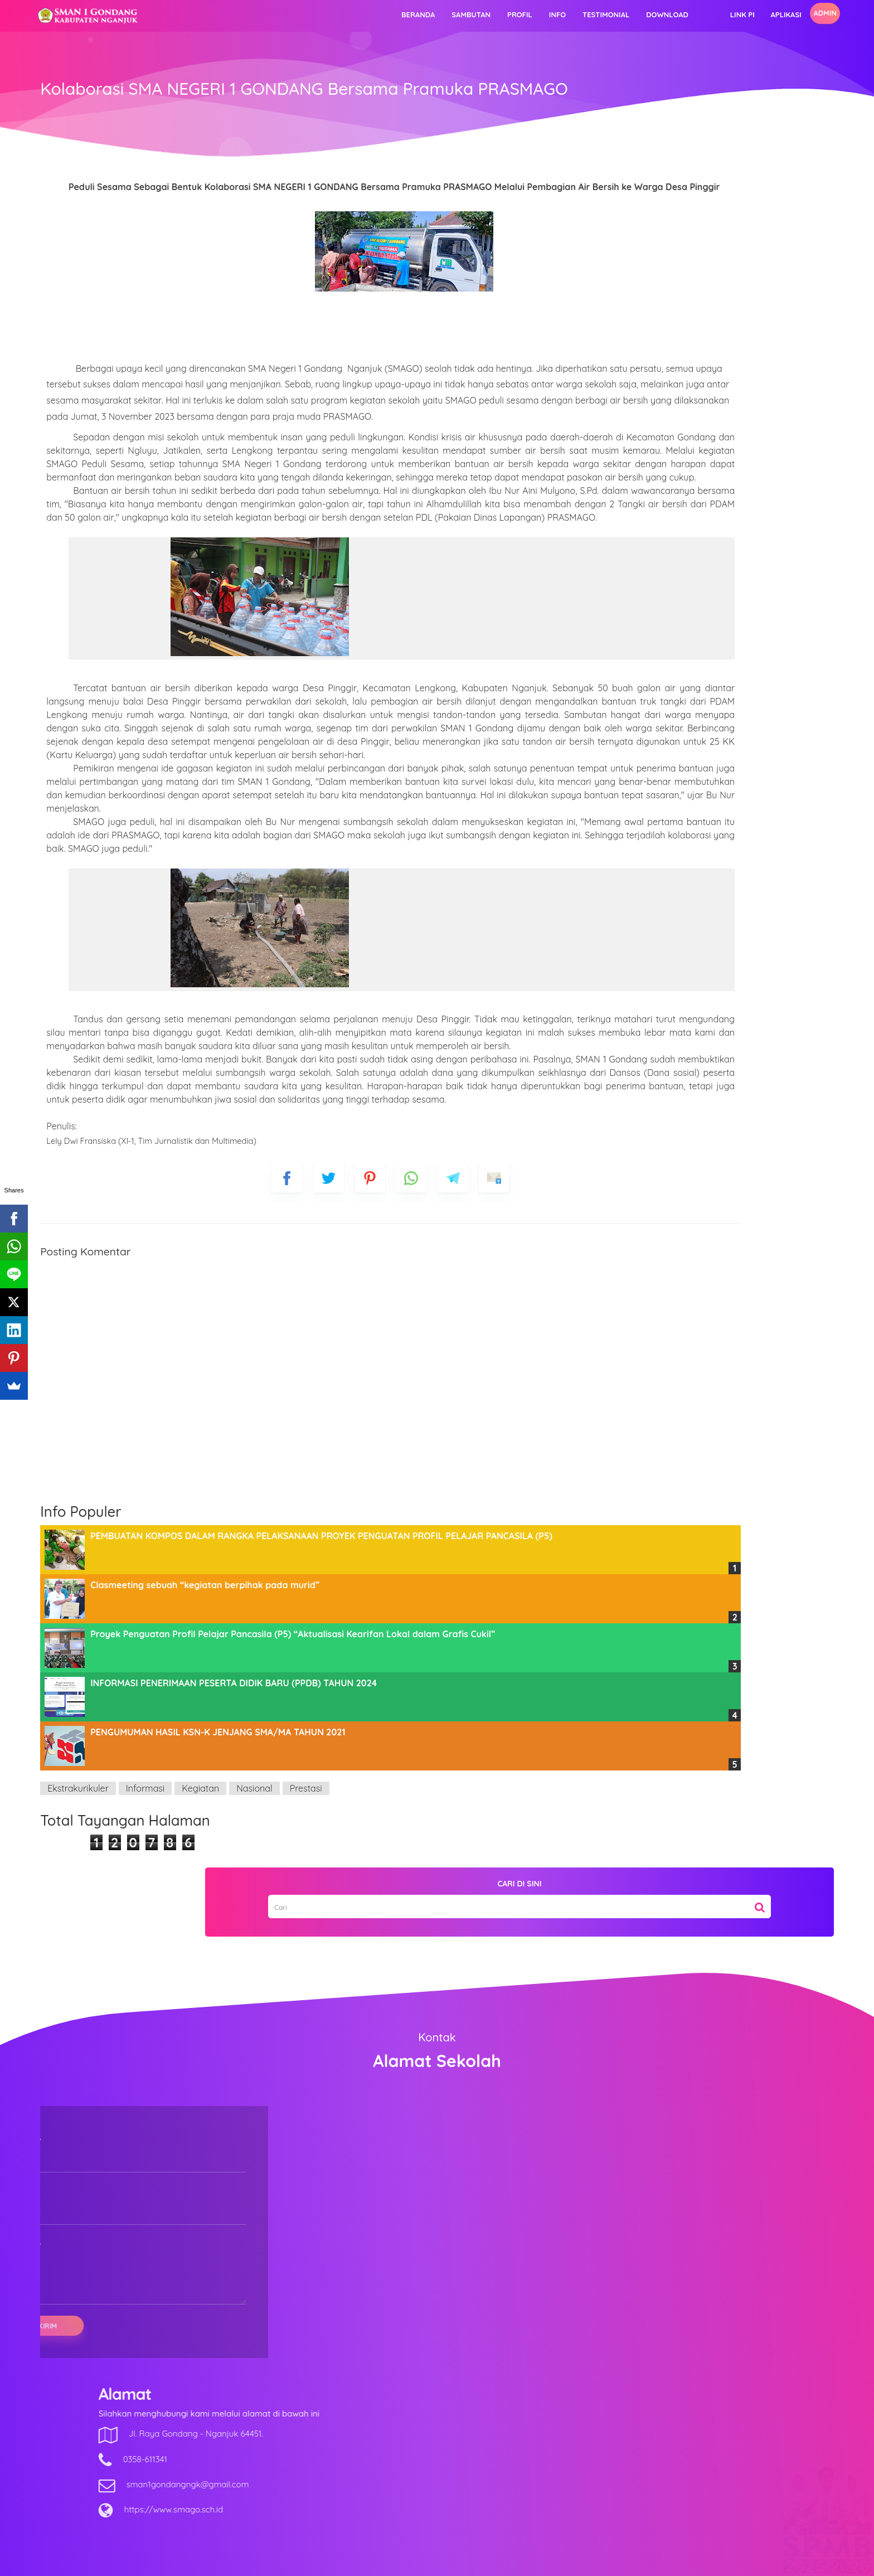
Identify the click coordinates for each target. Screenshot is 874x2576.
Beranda (311, 14)
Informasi (235, 2005)
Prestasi (396, 2005)
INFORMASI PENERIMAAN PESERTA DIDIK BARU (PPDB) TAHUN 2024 (324, 1900)
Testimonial (498, 14)
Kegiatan (290, 2005)
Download (560, 14)
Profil (412, 14)
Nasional (345, 2005)
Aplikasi (678, 14)
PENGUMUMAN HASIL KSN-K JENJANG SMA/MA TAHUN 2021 (308, 1949)
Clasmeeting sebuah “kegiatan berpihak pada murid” (295, 1802)
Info (450, 14)
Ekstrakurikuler (168, 2005)
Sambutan (363, 14)
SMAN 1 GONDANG (467, 2559)
